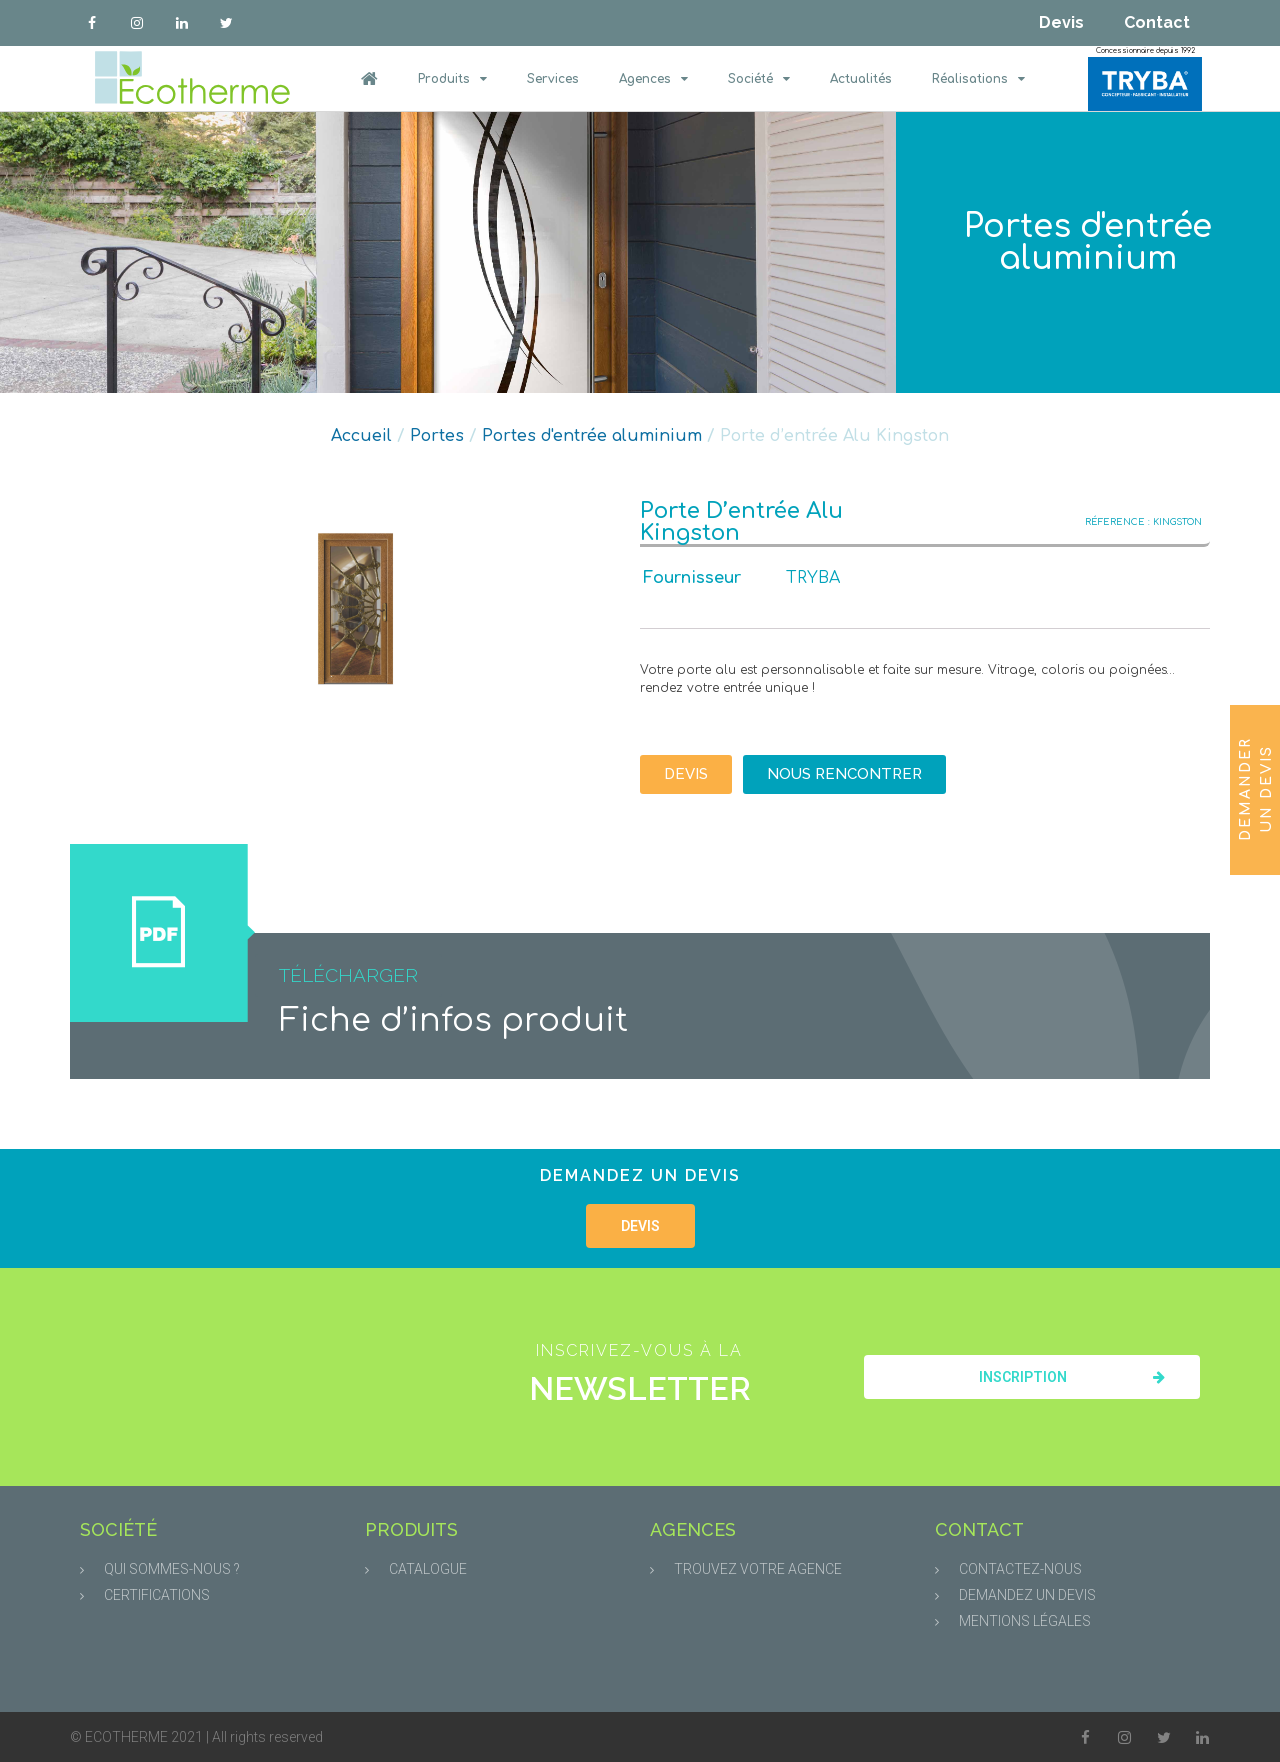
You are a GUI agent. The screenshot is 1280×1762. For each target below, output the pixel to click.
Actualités (861, 79)
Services (553, 79)
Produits (452, 79)
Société (759, 79)
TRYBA (813, 578)
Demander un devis (1256, 788)
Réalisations (978, 79)
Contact (1157, 22)
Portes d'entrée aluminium (1088, 242)
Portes (437, 436)
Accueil (361, 436)
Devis (1061, 22)
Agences (653, 79)
